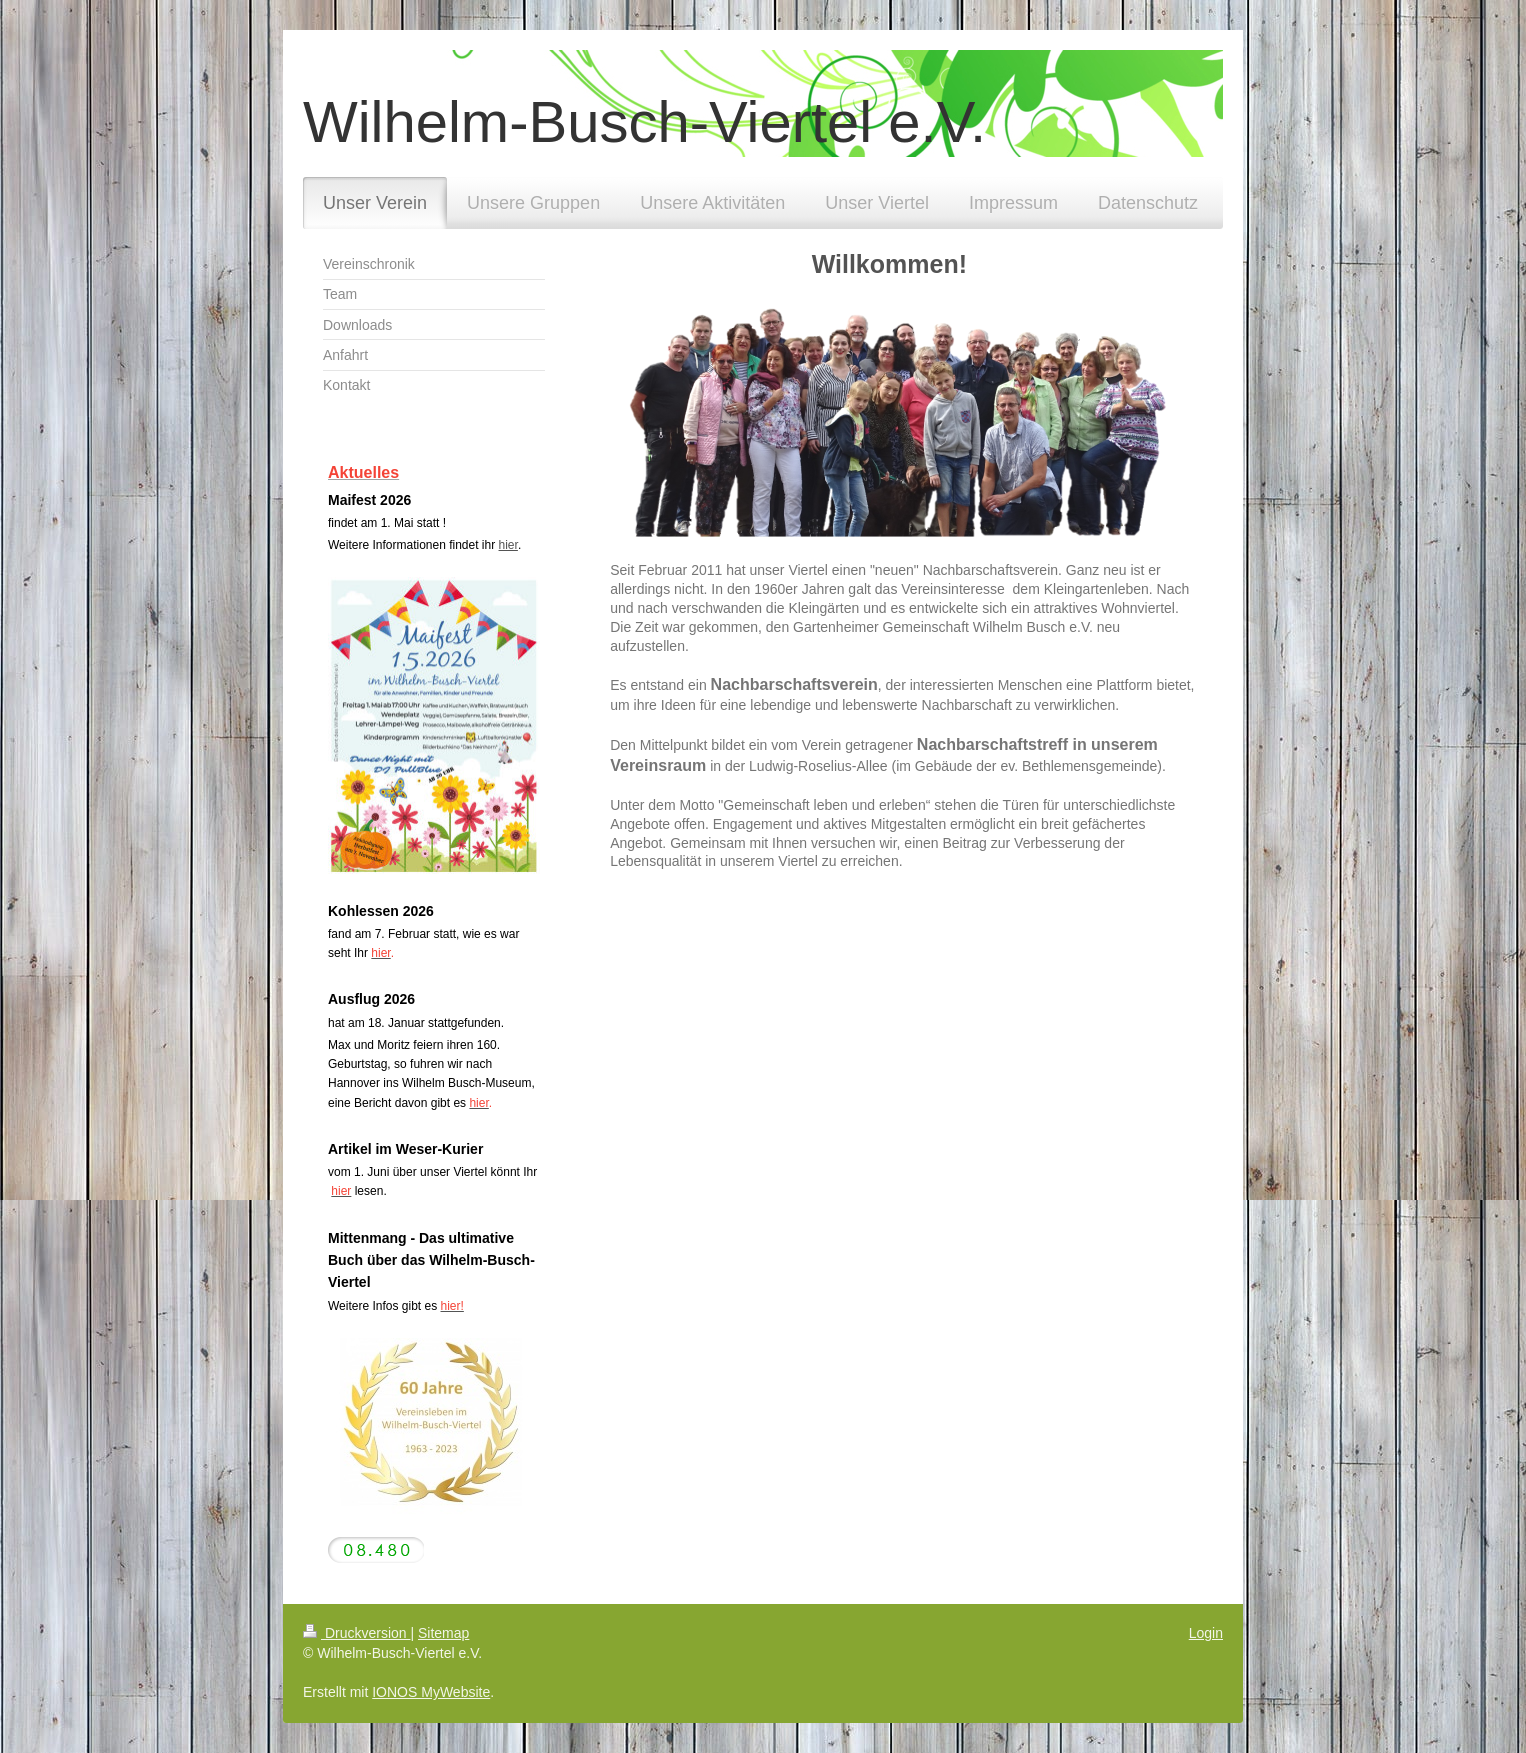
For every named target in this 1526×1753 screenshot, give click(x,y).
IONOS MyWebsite (431, 1692)
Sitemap (443, 1633)
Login (1206, 1633)
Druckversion (356, 1633)
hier (508, 545)
